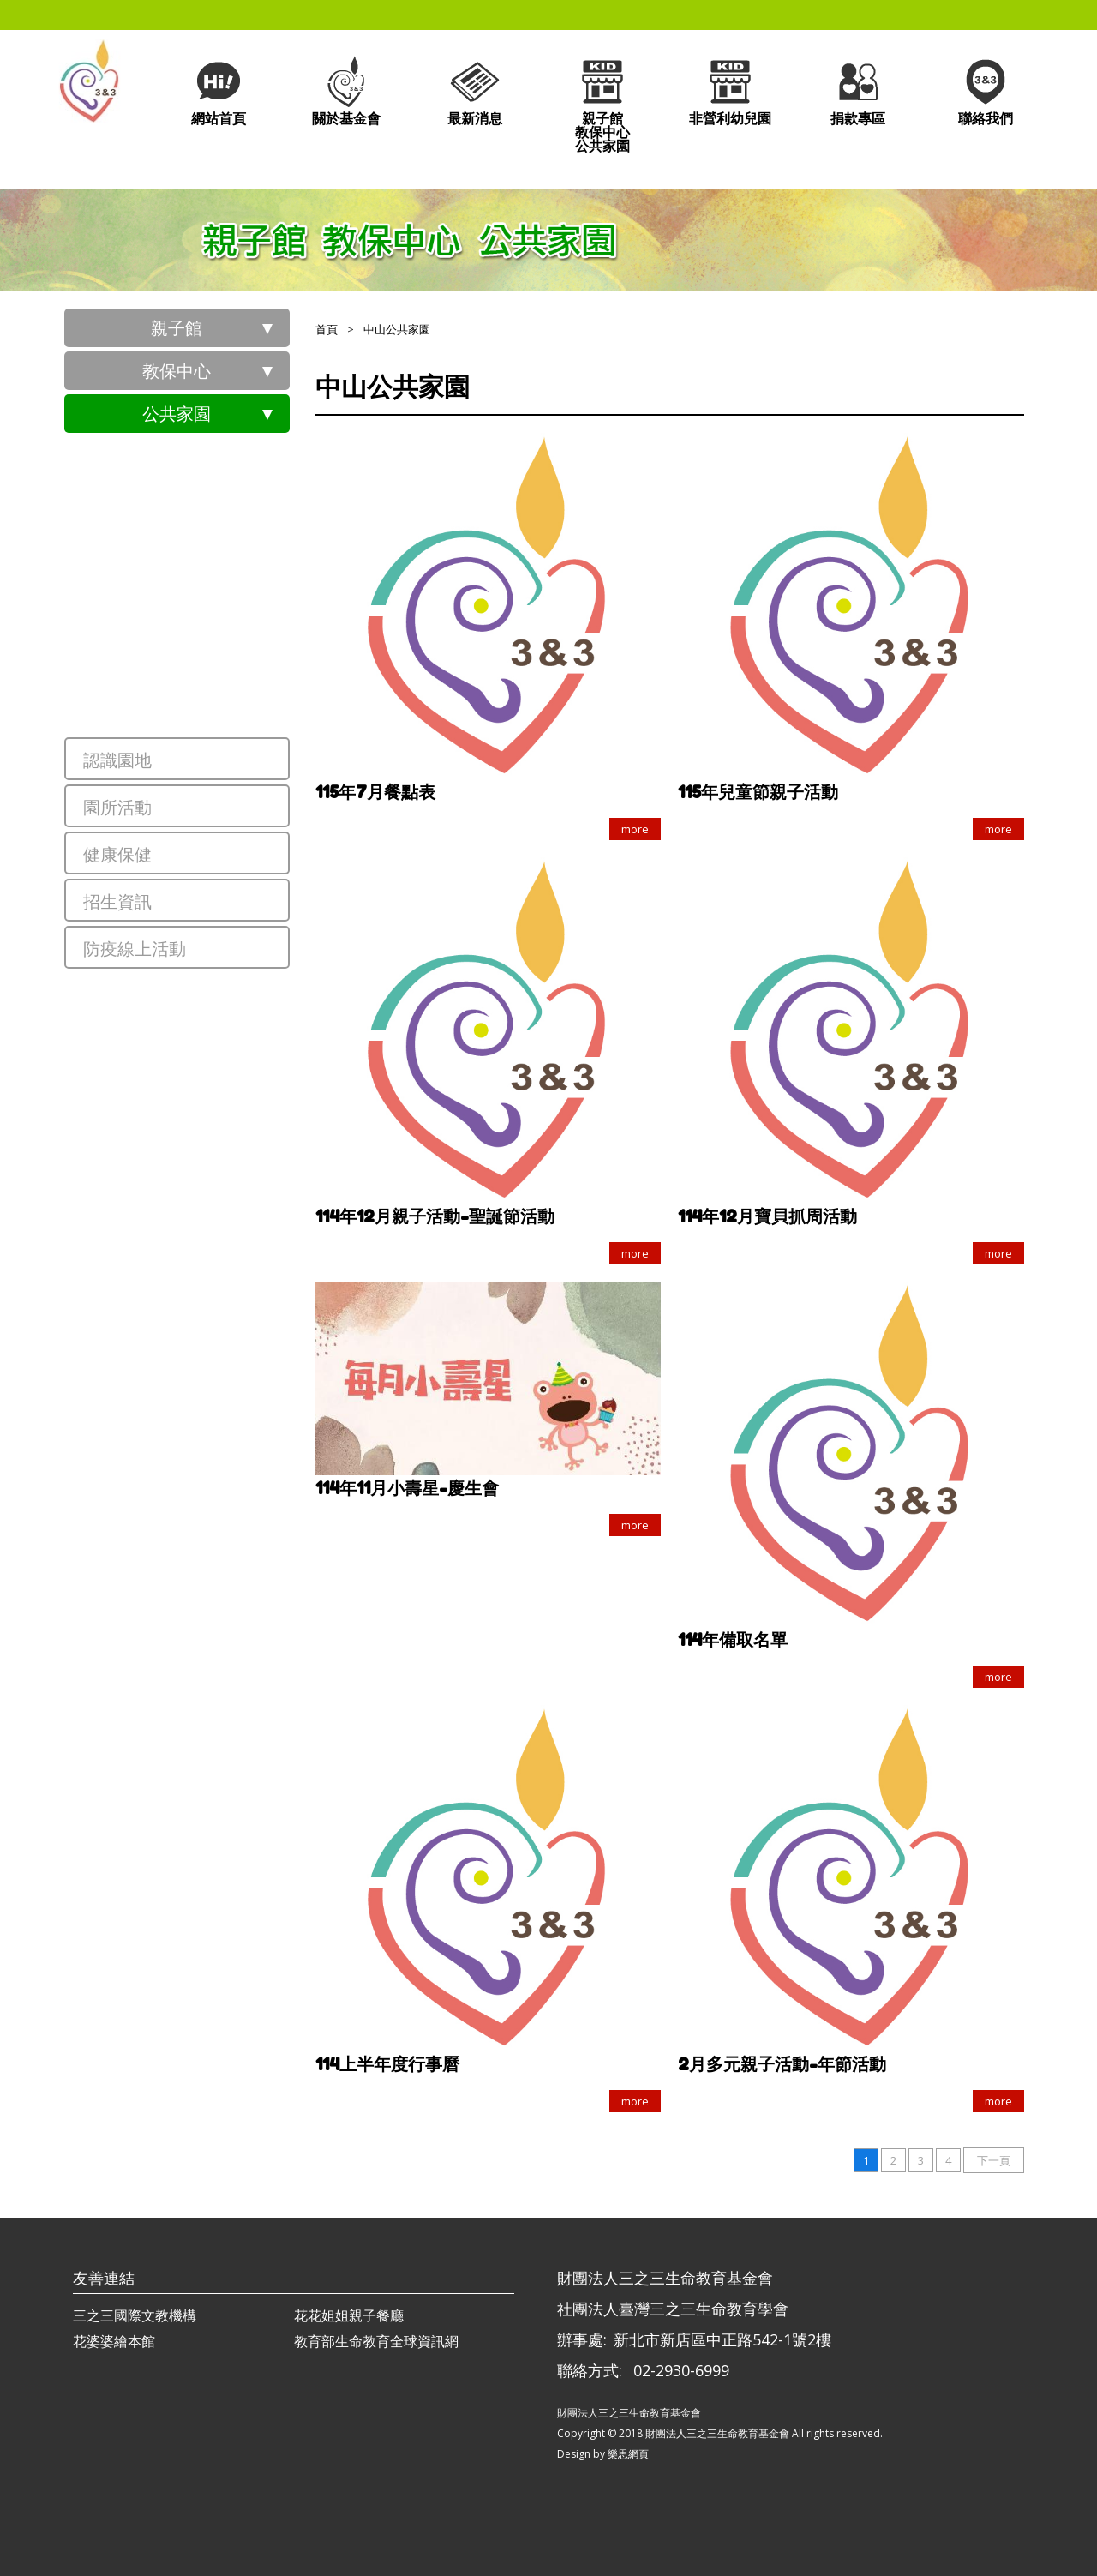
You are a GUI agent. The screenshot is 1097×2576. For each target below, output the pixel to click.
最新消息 (474, 90)
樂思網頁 (628, 2454)
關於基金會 (346, 90)
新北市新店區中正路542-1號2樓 (722, 2339)
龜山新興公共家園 (218, 1000)
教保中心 (176, 370)
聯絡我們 (985, 90)
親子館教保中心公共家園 (602, 104)
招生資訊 (117, 901)
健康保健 (117, 854)
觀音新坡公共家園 (218, 1060)
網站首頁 (218, 90)
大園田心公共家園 (218, 1120)
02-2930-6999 (681, 2370)
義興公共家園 (201, 525)
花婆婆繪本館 (114, 2341)
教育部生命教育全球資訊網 (376, 2341)
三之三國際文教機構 (134, 2315)
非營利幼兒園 (730, 90)
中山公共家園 (201, 705)
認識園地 (117, 760)
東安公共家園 (201, 465)
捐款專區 (857, 90)
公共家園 (176, 413)
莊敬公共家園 (201, 585)
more (635, 829)
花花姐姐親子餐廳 (349, 2315)
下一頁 (993, 2160)
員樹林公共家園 (210, 645)
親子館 (176, 327)
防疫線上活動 (134, 948)
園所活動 (117, 807)
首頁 (326, 329)
